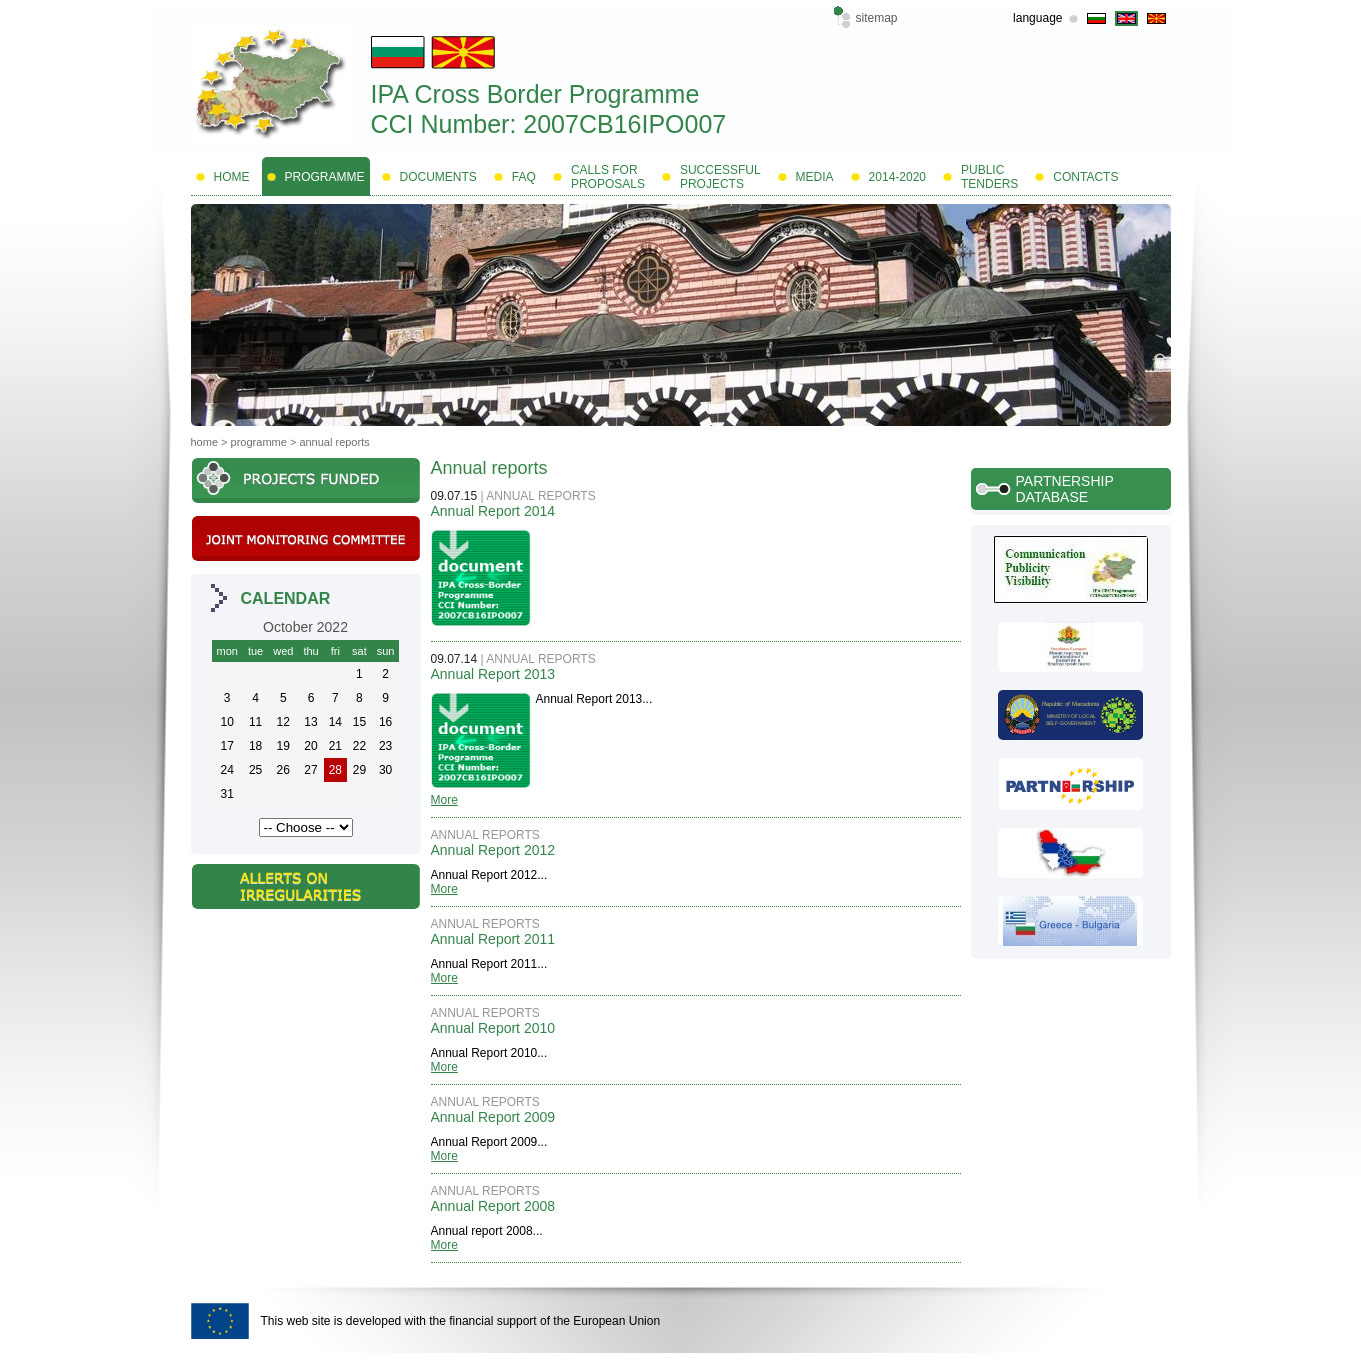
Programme (259, 442)
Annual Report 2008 (493, 1206)
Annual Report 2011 (493, 939)
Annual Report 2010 (493, 1028)
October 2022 (305, 627)
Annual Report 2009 (493, 1117)
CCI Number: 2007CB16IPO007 (549, 124)
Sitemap (877, 18)
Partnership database (1065, 489)
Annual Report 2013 (493, 674)
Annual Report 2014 (493, 511)
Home (205, 442)
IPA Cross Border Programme (535, 94)
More (444, 800)
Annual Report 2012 (493, 850)
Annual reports (334, 442)
